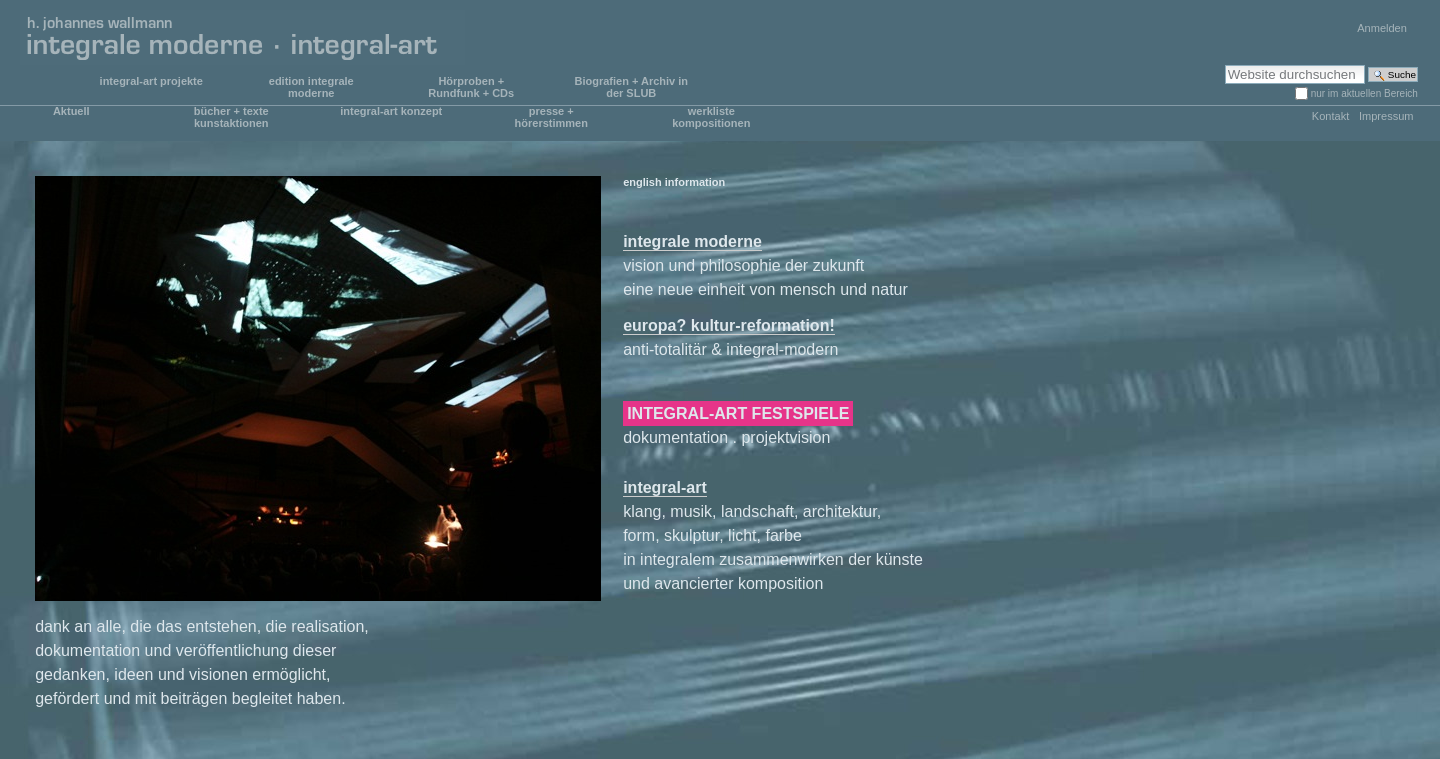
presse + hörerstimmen (551, 117)
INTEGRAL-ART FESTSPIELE (738, 413)
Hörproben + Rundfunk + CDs (471, 87)
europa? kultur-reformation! (729, 325)
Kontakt (1330, 116)
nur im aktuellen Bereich (1364, 93)
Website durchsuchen (1224, 64)
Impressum (1386, 116)
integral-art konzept (391, 111)
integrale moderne (692, 241)
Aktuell (71, 111)
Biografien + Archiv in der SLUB (631, 87)
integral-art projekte (151, 81)
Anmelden (1382, 28)
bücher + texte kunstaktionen (231, 117)
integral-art (665, 487)
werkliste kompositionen (711, 117)
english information (674, 182)
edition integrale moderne (311, 87)
